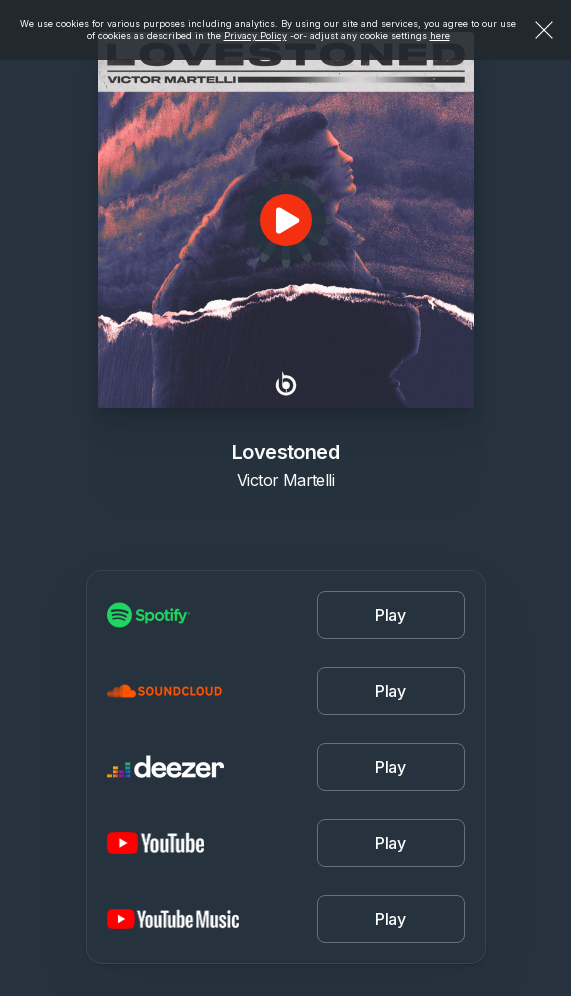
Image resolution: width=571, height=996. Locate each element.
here (440, 35)
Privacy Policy (255, 35)
